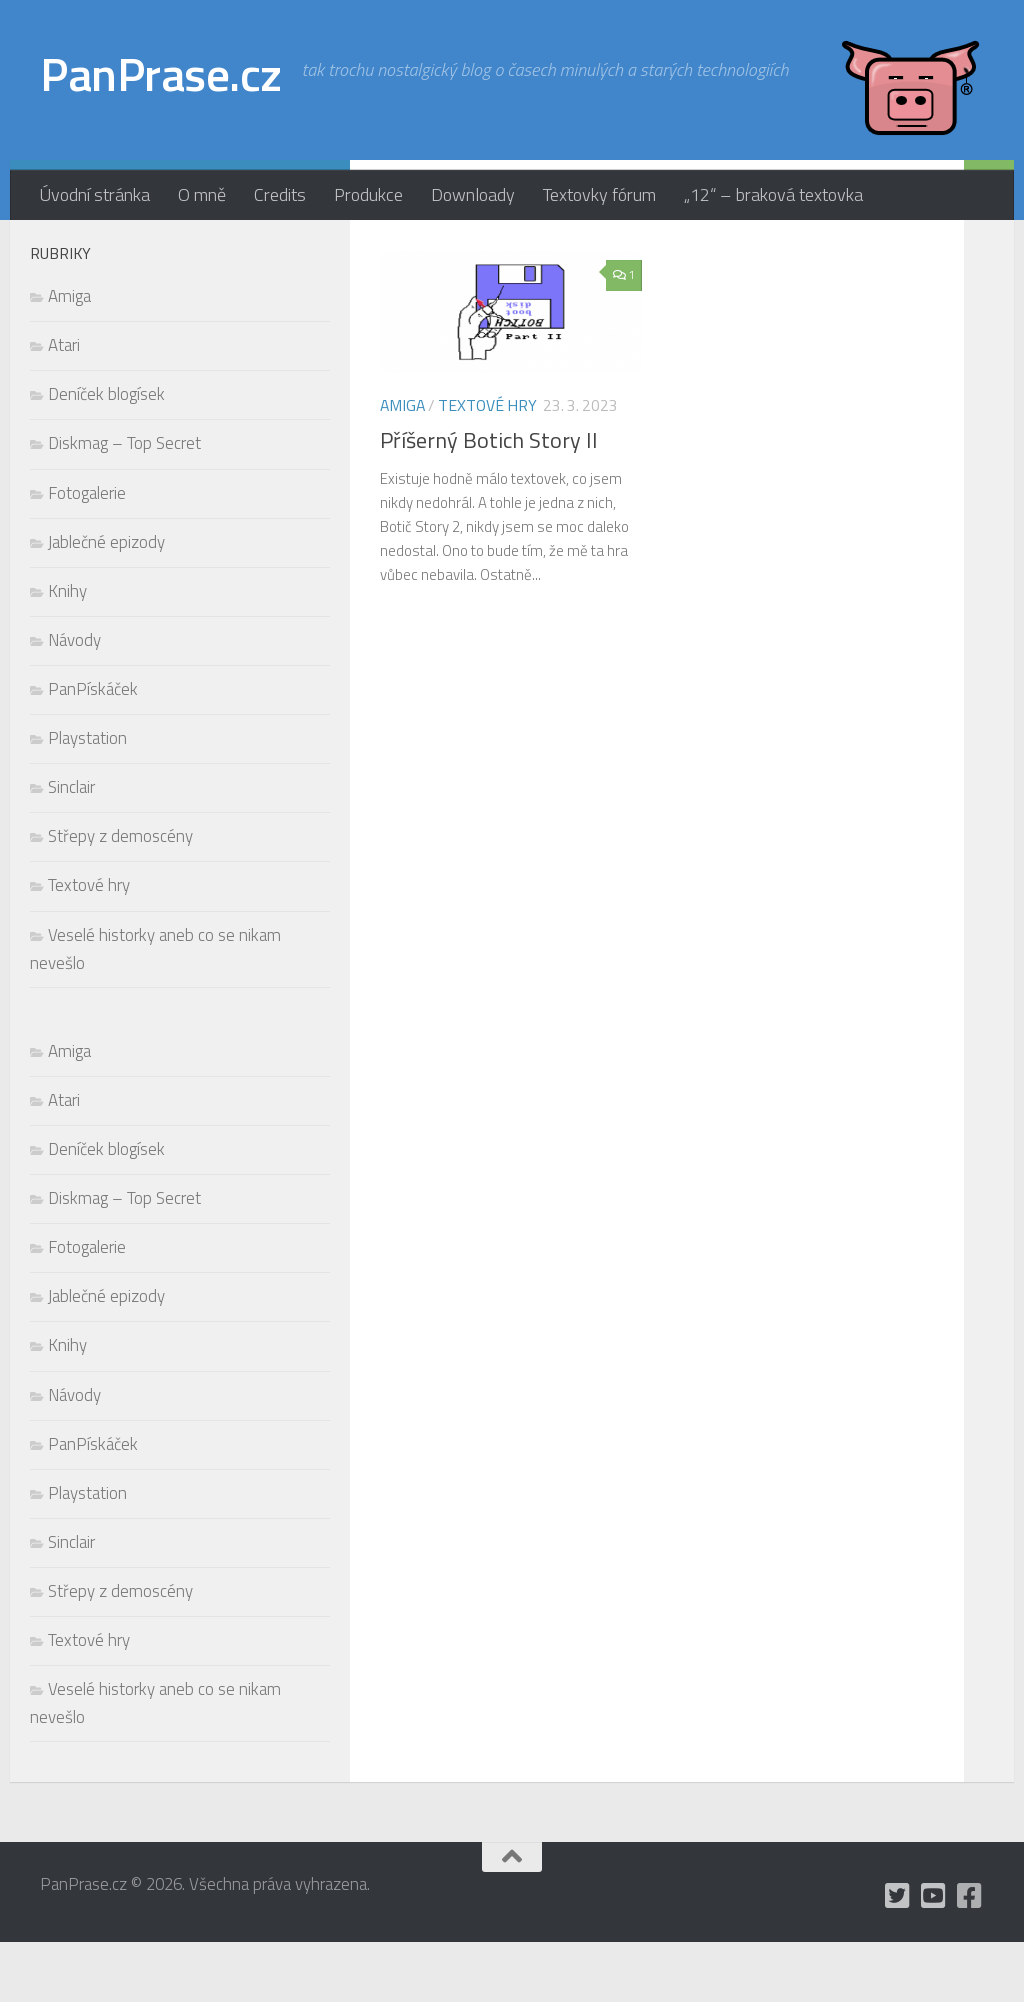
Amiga (402, 465)
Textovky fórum (599, 194)
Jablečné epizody (106, 602)
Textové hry (487, 465)
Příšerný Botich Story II (489, 500)
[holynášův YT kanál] (276, 249)
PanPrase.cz (161, 74)
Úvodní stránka (94, 194)
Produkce (368, 194)
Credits (280, 194)
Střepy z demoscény (120, 896)
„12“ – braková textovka (773, 194)
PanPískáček (93, 749)
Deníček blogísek (106, 454)
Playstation (87, 798)
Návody (74, 700)
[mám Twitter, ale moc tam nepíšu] (244, 249)
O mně (202, 194)
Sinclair (71, 847)
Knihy (67, 651)
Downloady (473, 194)
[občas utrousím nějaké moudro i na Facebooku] (308, 249)
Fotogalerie (87, 553)
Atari (64, 405)
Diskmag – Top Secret (124, 503)
